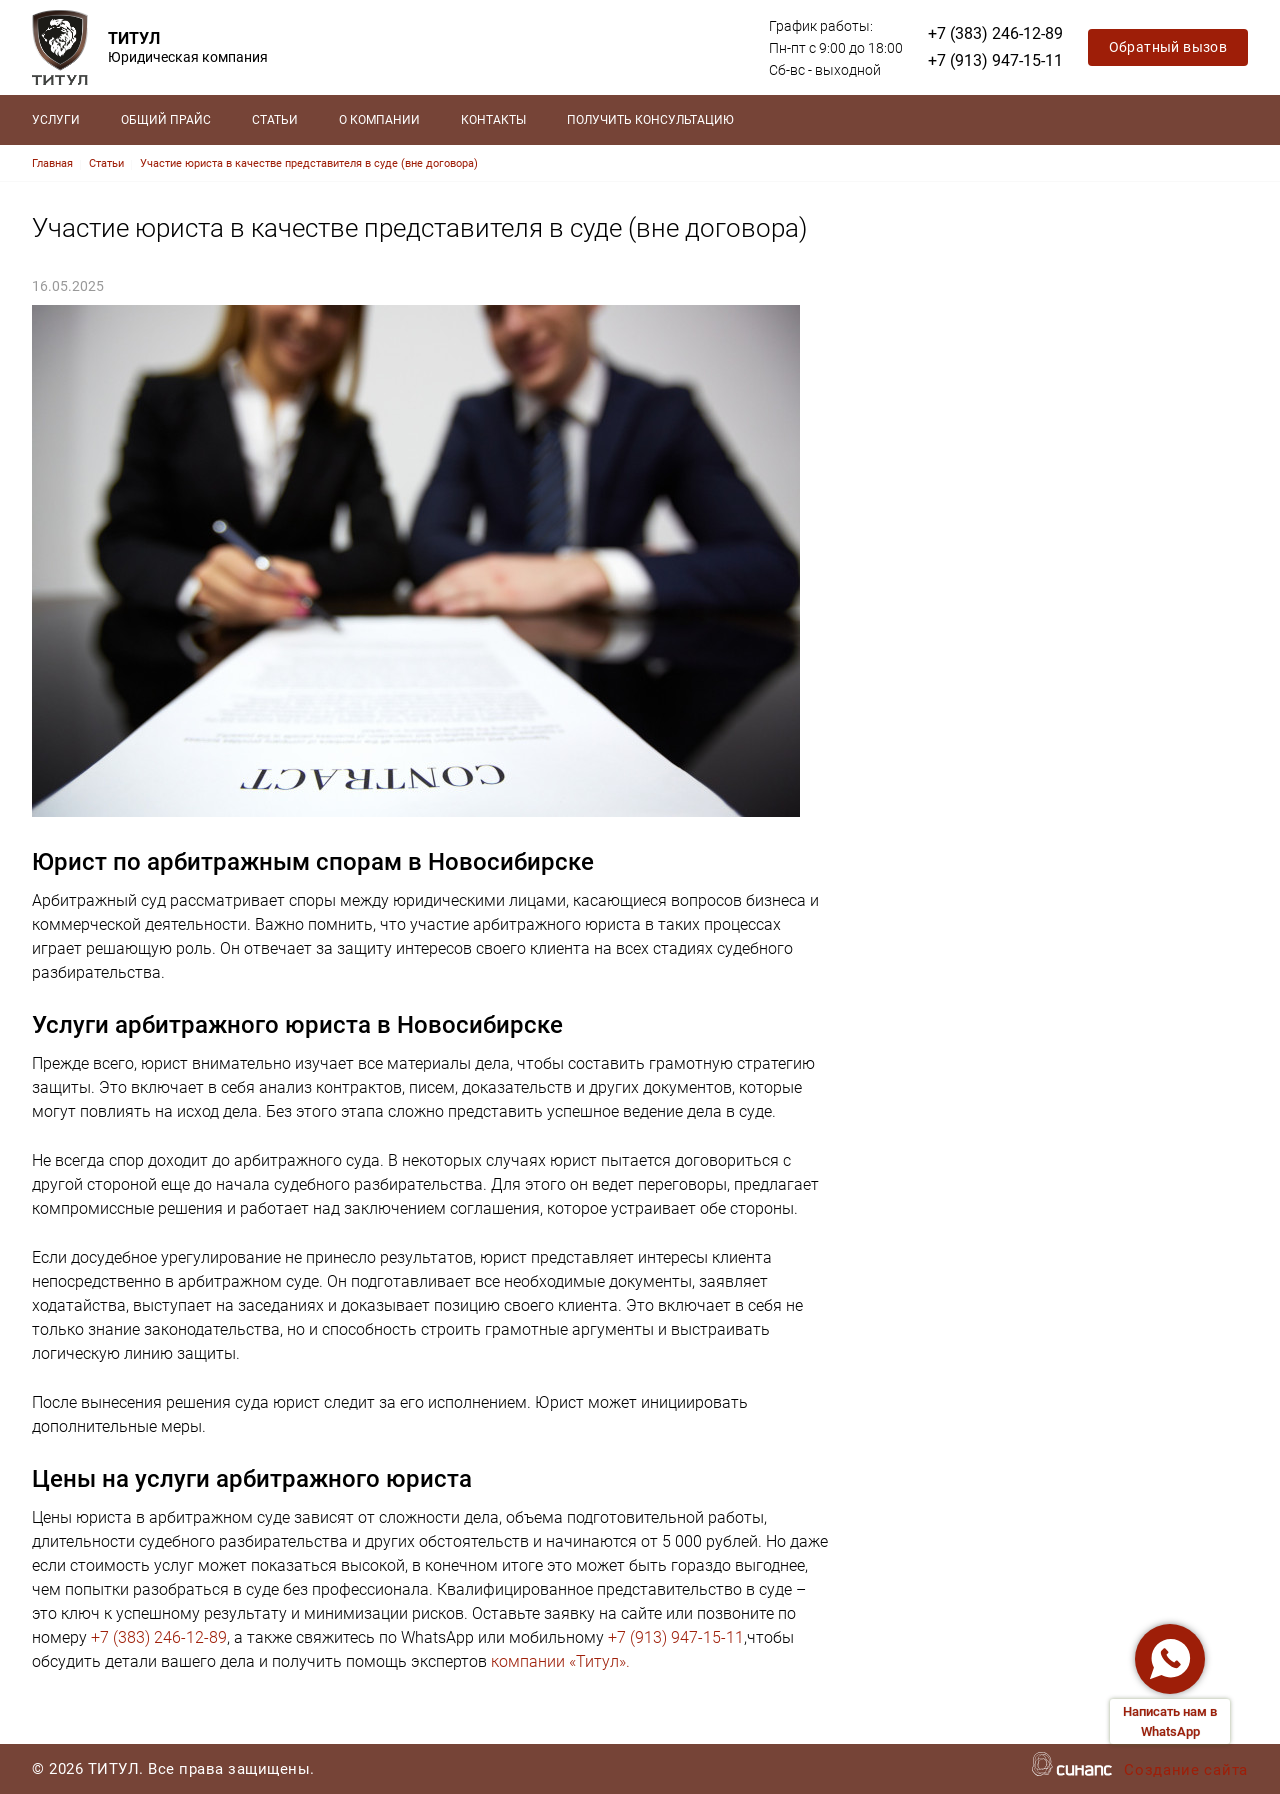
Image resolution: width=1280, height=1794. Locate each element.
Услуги (56, 120)
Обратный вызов (1168, 47)
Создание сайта (1186, 1771)
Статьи (275, 120)
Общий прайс (166, 120)
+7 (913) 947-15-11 (995, 60)
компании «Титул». (560, 1661)
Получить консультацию (650, 120)
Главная (52, 163)
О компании (379, 120)
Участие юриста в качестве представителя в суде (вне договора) (309, 163)
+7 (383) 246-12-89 (995, 33)
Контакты (493, 120)
